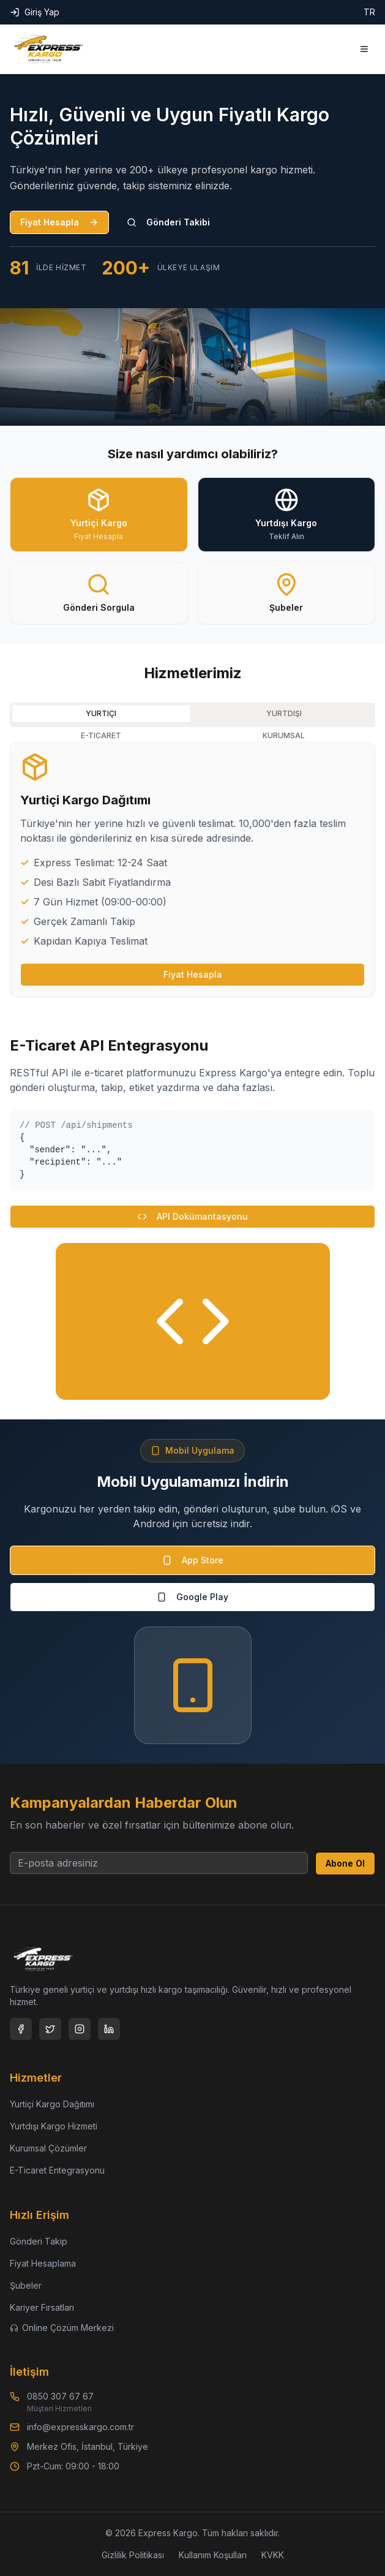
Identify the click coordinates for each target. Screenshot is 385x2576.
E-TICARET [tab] (101, 735)
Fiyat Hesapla (59, 222)
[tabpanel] (192, 869)
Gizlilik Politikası (133, 2555)
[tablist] (192, 715)
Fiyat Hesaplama (43, 2263)
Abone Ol (345, 1863)
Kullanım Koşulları (213, 2555)
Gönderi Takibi (168, 222)
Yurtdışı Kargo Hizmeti (53, 2126)
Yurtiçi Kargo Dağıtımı (52, 2104)
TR (369, 12)
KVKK (272, 2555)
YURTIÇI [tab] (101, 713)
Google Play (192, 1597)
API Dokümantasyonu (192, 1216)
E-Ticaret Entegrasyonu (57, 2170)
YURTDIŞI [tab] (284, 713)
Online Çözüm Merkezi (62, 2327)
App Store (192, 1560)
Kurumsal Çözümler (48, 2148)
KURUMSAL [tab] (284, 735)
